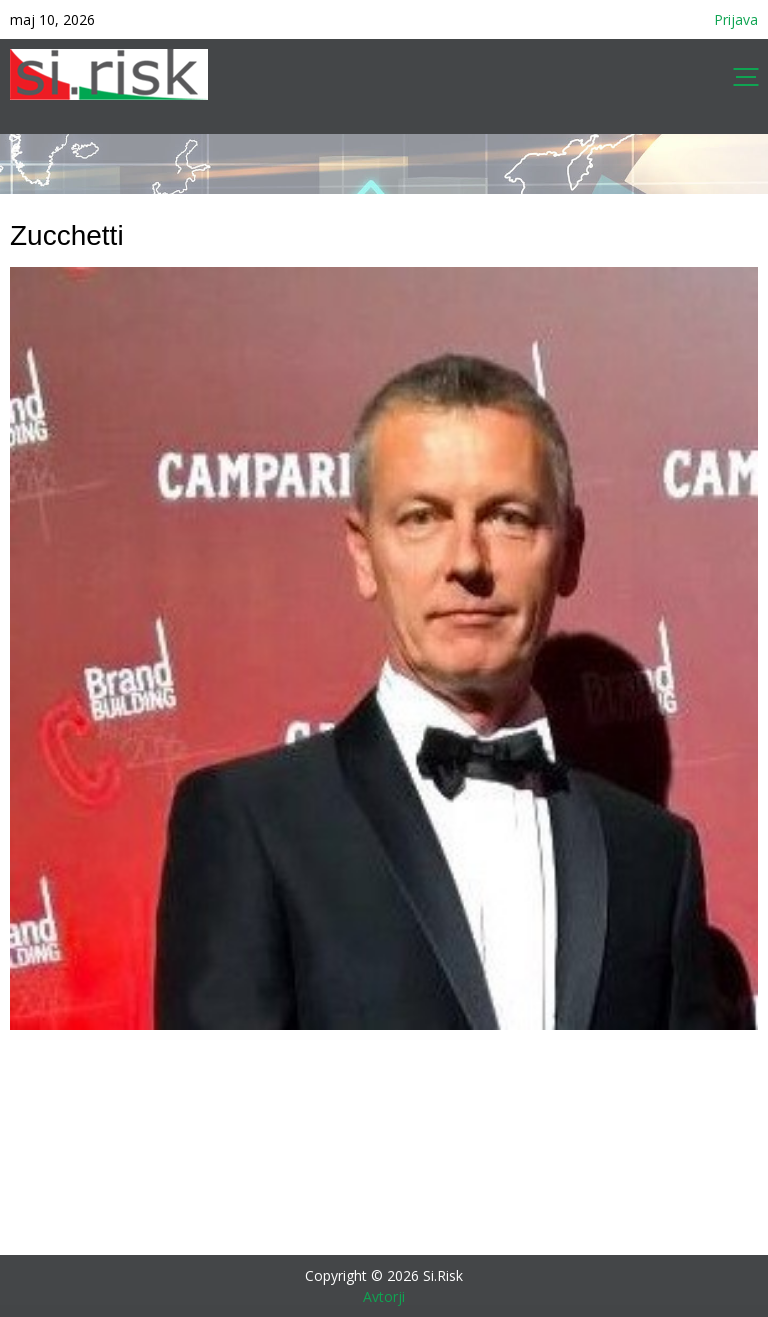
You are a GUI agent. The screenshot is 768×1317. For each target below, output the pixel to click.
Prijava (736, 19)
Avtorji (384, 1296)
